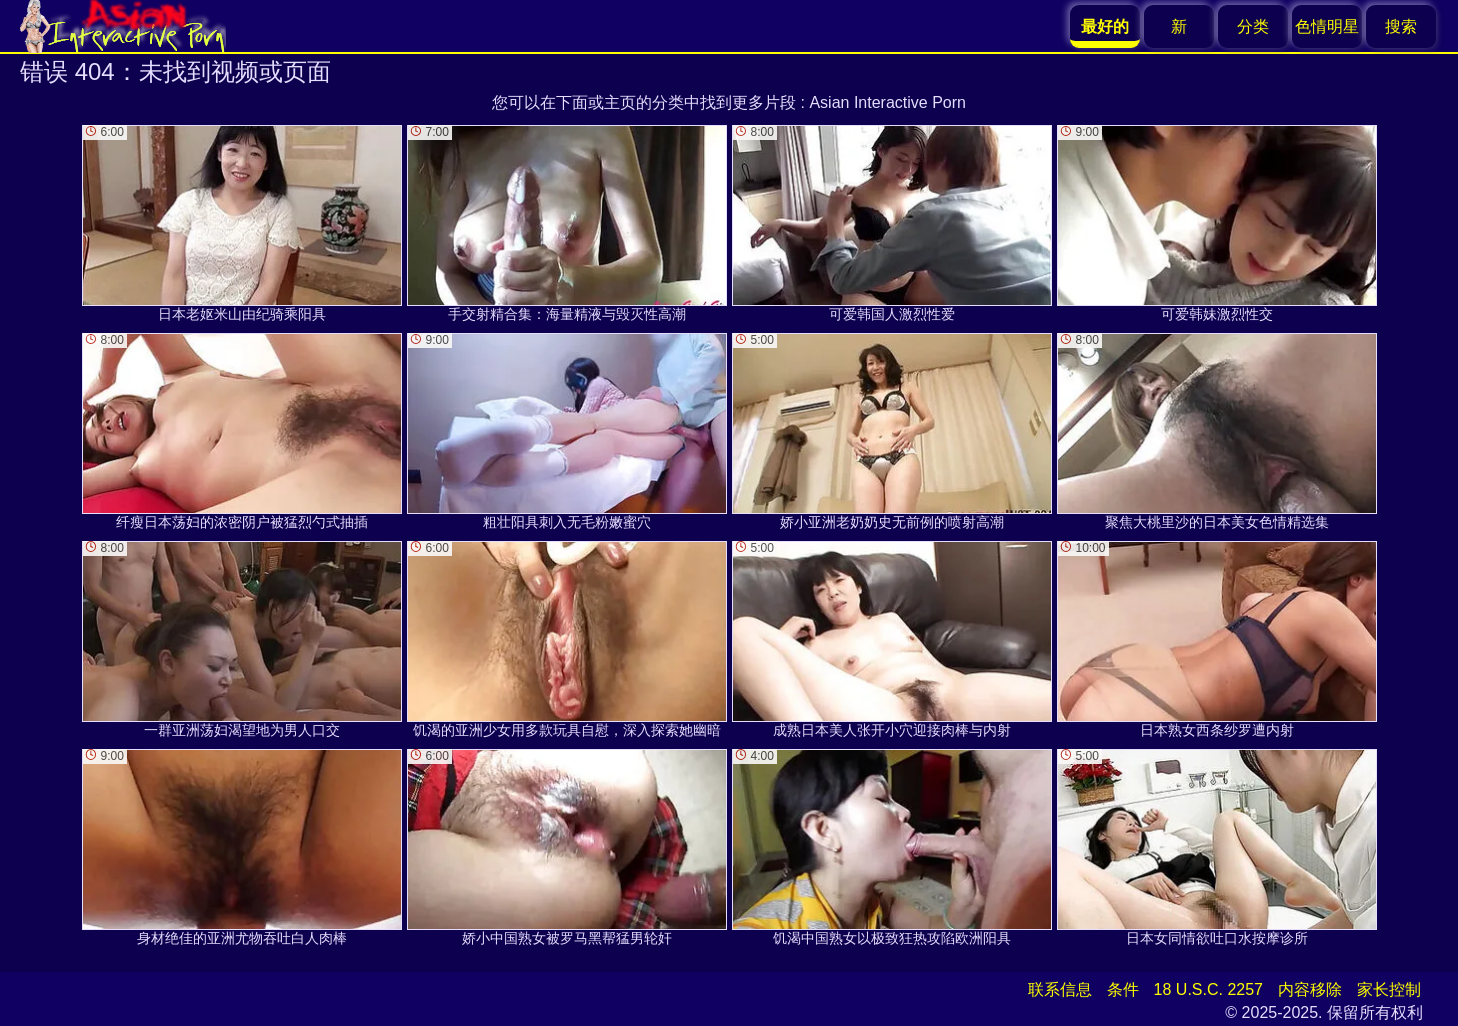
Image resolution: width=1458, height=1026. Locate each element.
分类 (1253, 26)
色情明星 (1327, 26)
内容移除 (1310, 989)
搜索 (1401, 26)
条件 (1123, 989)
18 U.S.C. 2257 (1208, 989)
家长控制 (1389, 989)
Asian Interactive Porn (887, 102)
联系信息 (1060, 989)
